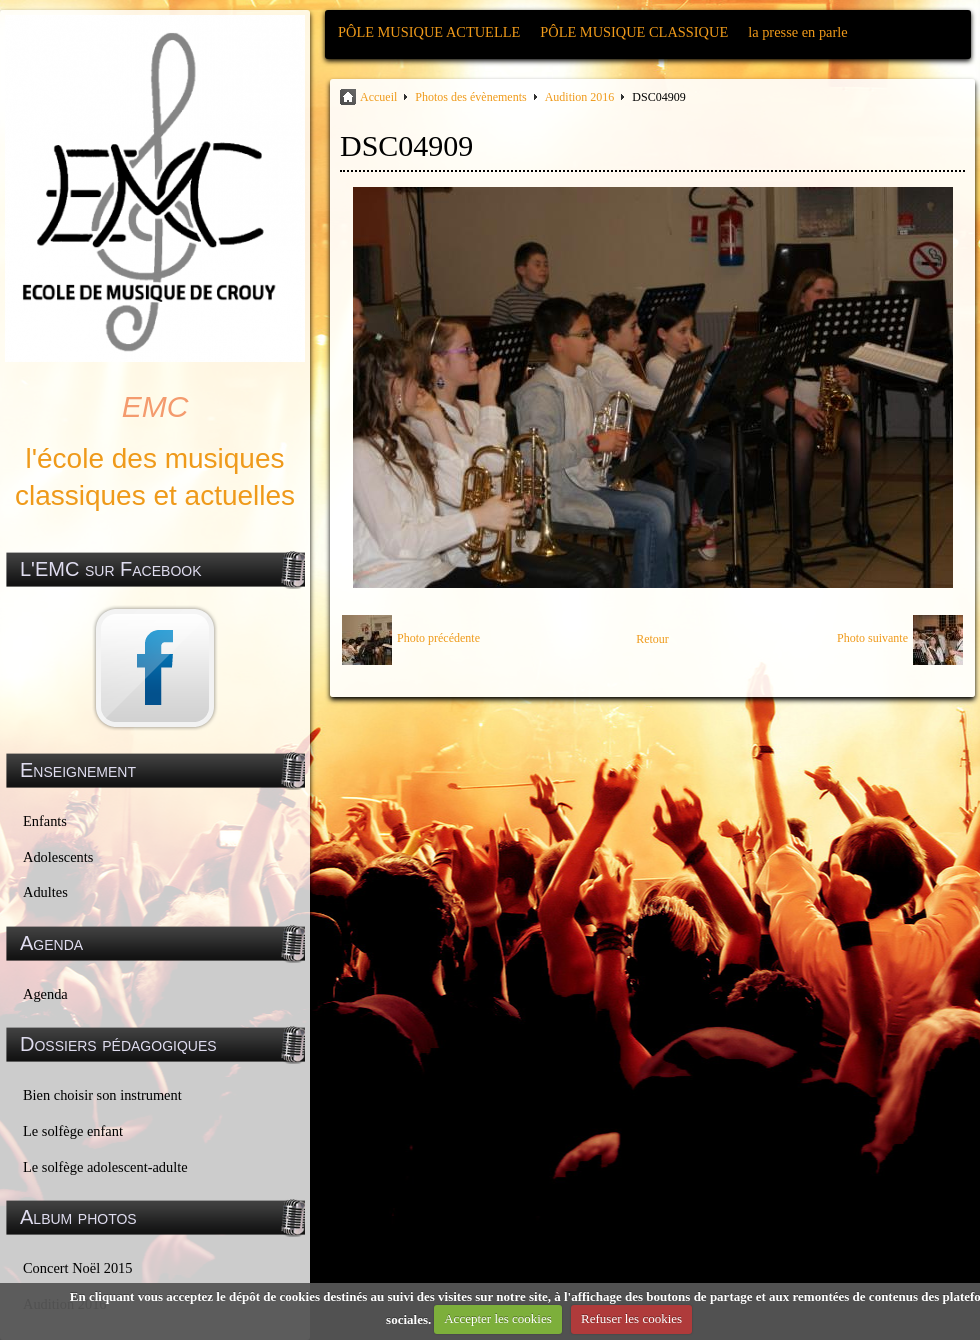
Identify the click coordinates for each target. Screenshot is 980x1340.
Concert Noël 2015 (78, 1268)
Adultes (45, 892)
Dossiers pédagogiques (118, 1044)
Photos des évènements (470, 97)
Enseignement (78, 770)
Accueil (378, 97)
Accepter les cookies (498, 1318)
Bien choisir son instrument (102, 1095)
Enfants (45, 821)
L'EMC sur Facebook (111, 569)
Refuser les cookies (631, 1318)
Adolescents (58, 857)
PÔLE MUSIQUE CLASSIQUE (634, 32)
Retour (652, 639)
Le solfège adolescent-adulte (105, 1167)
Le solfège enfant (73, 1131)
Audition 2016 (580, 97)
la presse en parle (797, 32)
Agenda (45, 994)
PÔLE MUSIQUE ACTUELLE (429, 32)
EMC (155, 406)
